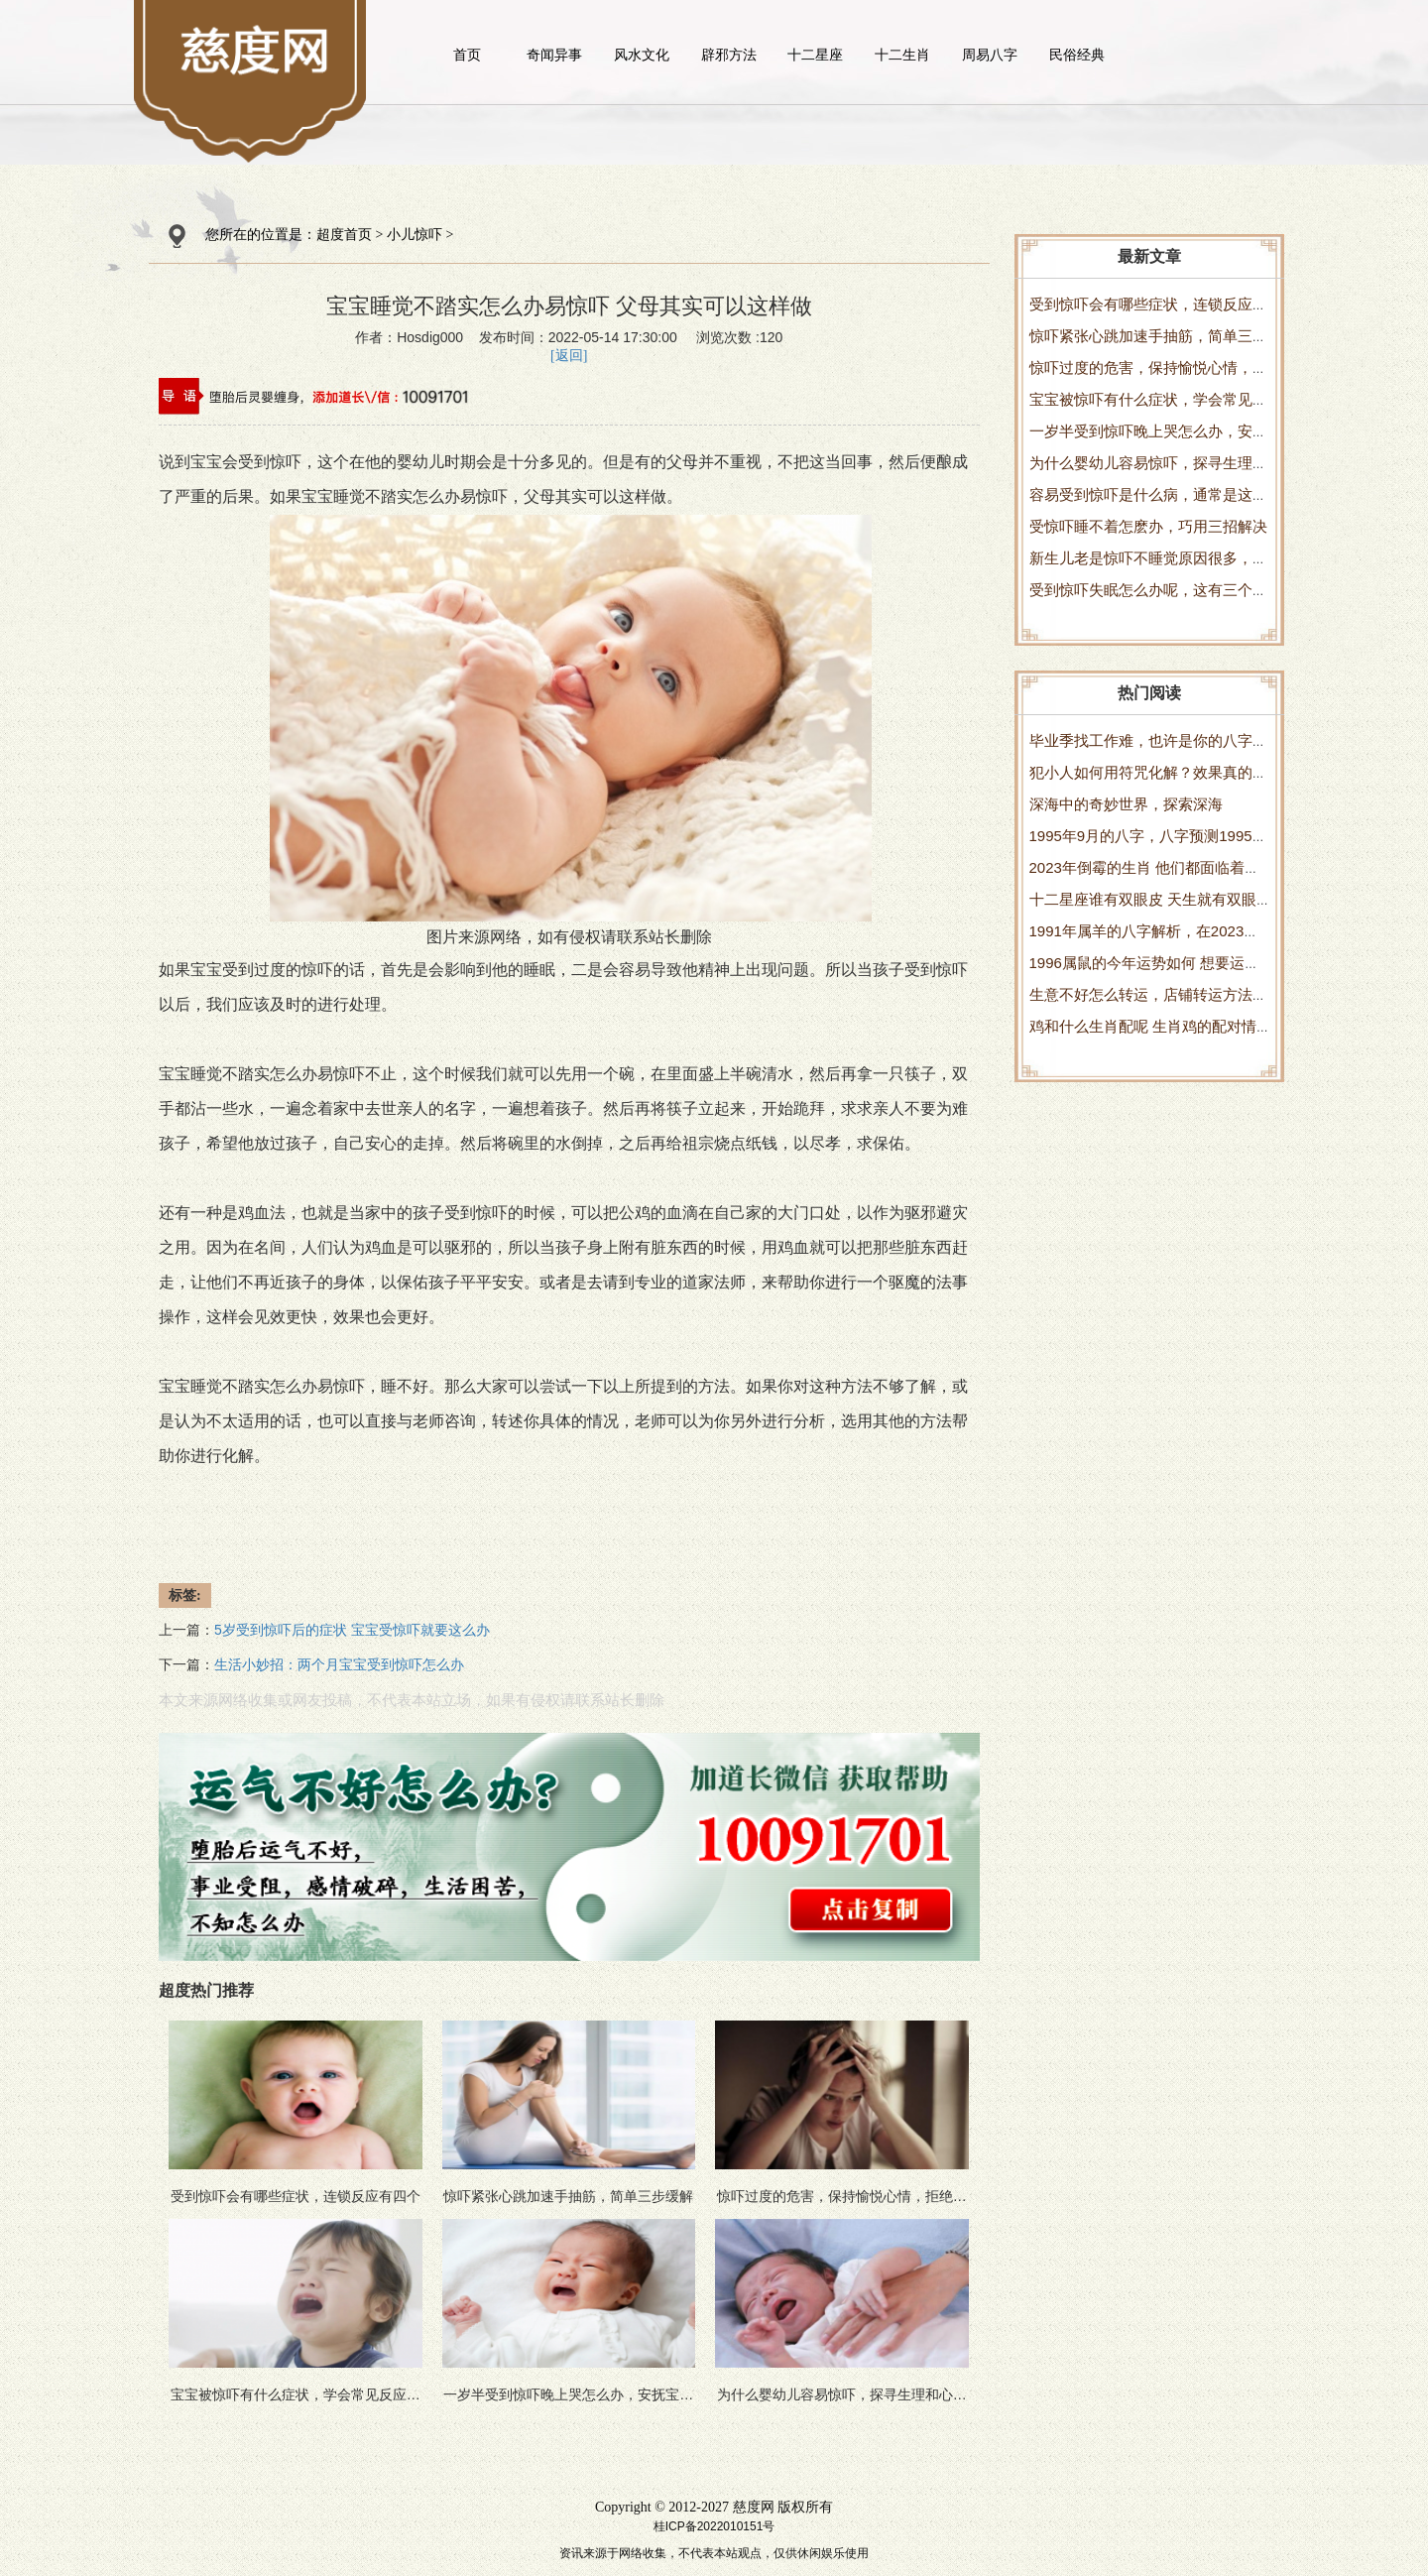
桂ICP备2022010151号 (714, 2526)
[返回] (568, 355)
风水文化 (641, 54)
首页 (467, 54)
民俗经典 (1077, 54)
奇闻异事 (554, 54)
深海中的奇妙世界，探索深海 (1126, 804)
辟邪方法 (729, 54)
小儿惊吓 (414, 234)
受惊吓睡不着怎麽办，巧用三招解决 (1148, 526)
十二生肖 (902, 54)
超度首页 (344, 234)
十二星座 (815, 54)
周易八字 (989, 54)
